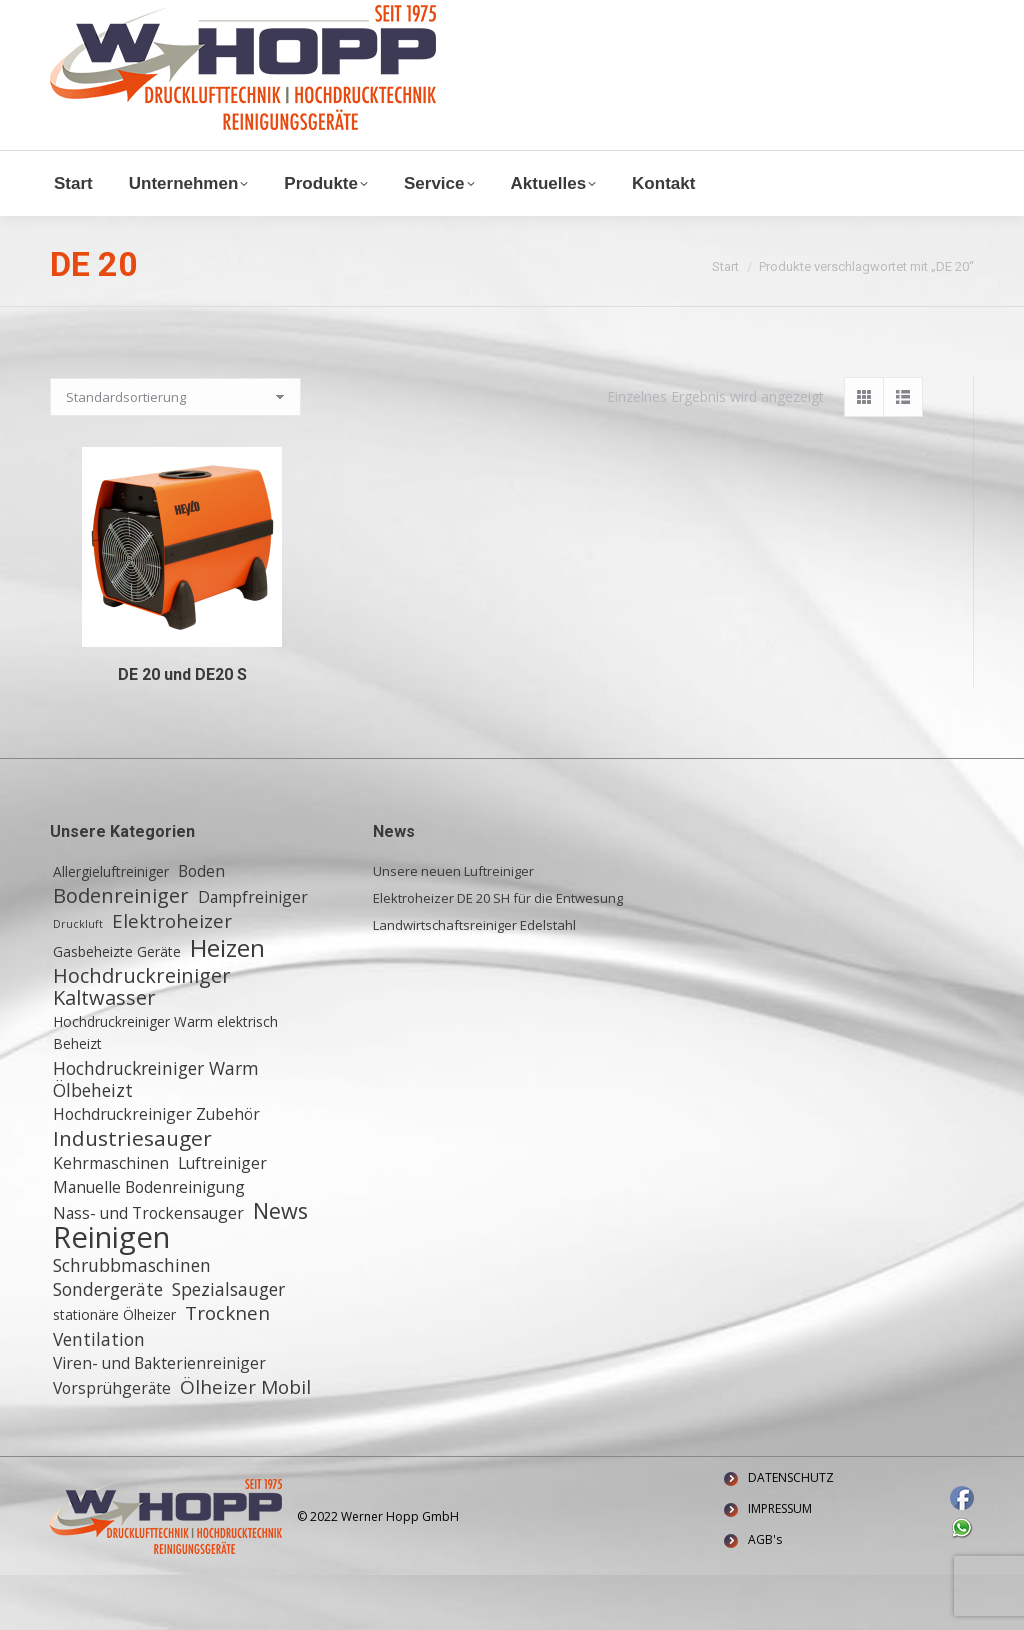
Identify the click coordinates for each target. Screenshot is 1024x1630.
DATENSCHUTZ (791, 1532)
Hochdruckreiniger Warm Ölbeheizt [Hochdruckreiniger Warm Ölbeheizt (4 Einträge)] (156, 1134)
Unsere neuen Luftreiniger (453, 926)
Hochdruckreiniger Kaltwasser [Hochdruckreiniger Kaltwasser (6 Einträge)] (142, 1042)
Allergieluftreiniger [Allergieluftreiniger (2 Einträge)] (111, 926)
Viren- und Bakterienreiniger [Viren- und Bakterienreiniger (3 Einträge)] (159, 1418)
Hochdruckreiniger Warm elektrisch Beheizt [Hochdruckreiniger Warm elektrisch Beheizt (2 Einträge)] (165, 1087)
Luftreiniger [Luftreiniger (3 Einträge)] (222, 1218)
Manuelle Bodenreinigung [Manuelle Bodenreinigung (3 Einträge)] (149, 1242)
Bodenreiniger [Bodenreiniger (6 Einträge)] (121, 951)
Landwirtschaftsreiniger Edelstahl (474, 980)
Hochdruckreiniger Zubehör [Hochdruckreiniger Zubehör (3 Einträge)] (156, 1169)
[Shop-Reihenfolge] (175, 452)
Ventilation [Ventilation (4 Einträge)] (99, 1394)
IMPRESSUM (780, 1563)
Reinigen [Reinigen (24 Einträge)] (111, 1292)
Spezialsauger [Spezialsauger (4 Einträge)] (228, 1344)
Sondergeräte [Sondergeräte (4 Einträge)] (108, 1344)
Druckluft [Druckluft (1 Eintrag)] (78, 979)
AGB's (765, 1594)
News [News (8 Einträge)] (280, 1266)
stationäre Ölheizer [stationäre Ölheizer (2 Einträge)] (114, 1369)
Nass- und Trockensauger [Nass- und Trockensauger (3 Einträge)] (148, 1268)
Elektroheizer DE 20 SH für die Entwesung (498, 953)
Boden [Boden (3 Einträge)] (201, 926)
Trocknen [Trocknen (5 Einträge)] (227, 1368)
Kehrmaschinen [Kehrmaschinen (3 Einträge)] (111, 1218)
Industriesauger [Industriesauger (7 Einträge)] (132, 1193)
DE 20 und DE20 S (182, 729)
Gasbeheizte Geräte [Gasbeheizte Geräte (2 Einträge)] (117, 1006)
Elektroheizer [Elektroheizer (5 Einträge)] (172, 976)
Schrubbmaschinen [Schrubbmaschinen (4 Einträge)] (132, 1320)
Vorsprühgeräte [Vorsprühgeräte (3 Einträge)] (112, 1443)
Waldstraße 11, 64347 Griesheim (165, 38)
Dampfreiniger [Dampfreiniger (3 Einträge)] (253, 952)
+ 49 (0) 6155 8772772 (299, 16)
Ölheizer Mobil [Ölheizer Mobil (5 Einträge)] (245, 1442)
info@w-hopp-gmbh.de (126, 16)
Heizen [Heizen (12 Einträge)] (227, 1003)
